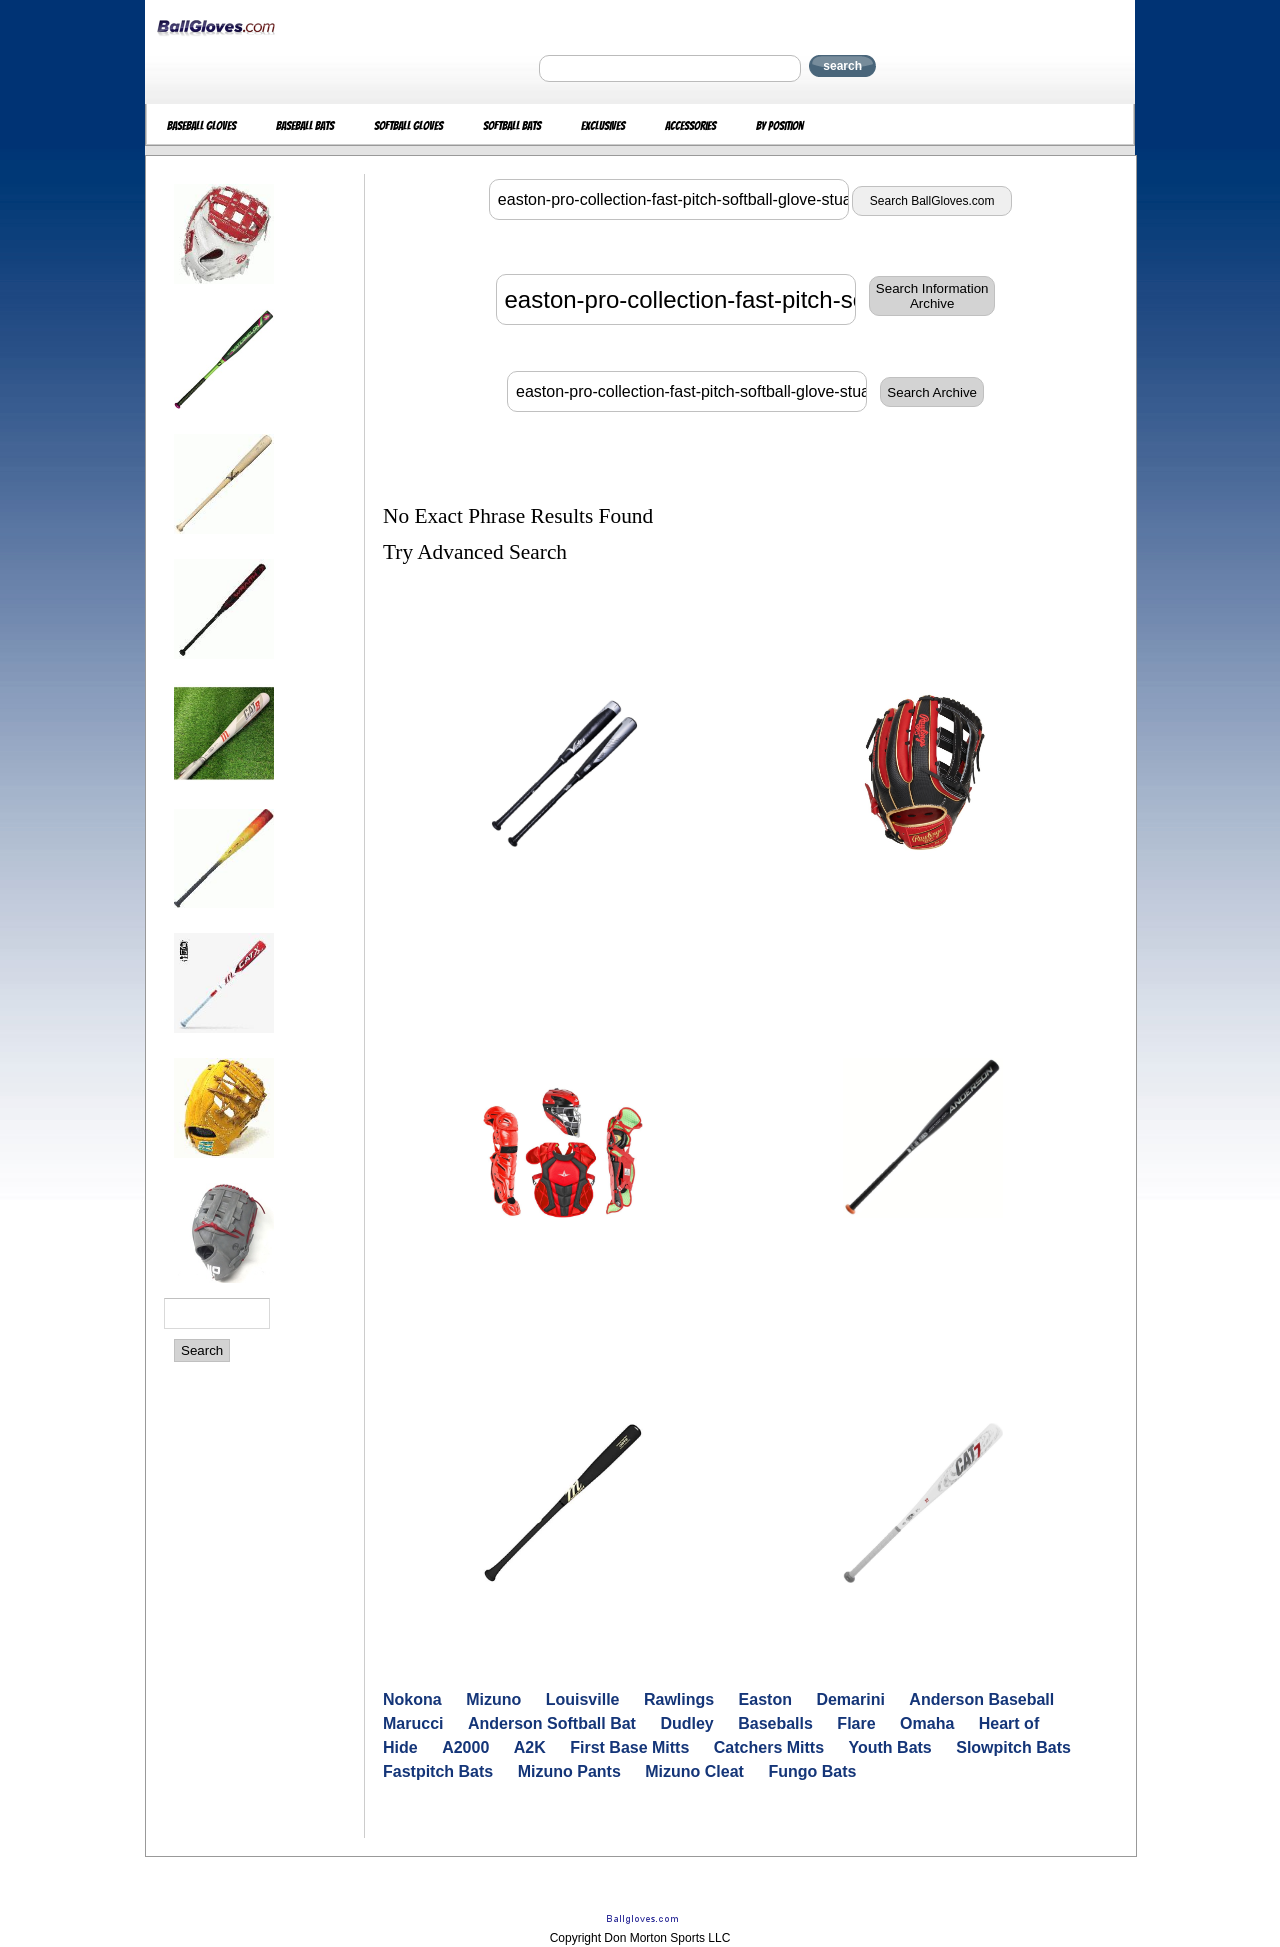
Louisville (583, 1699)
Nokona (412, 1699)
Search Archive (932, 392)
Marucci (413, 1723)
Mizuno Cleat (694, 1771)
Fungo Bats (812, 1771)
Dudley (686, 1723)
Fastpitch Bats (438, 1771)
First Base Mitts (629, 1747)
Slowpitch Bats (1013, 1747)
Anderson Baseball (981, 1699)
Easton (765, 1699)
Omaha (927, 1723)
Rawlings (679, 1699)
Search (202, 1350)
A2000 (465, 1747)
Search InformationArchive (932, 296)
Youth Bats (890, 1747)
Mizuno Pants (569, 1771)
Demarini (850, 1699)
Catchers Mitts (769, 1747)
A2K (530, 1747)
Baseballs (775, 1723)
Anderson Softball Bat (552, 1723)
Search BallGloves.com (932, 201)
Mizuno (493, 1699)
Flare (856, 1723)
